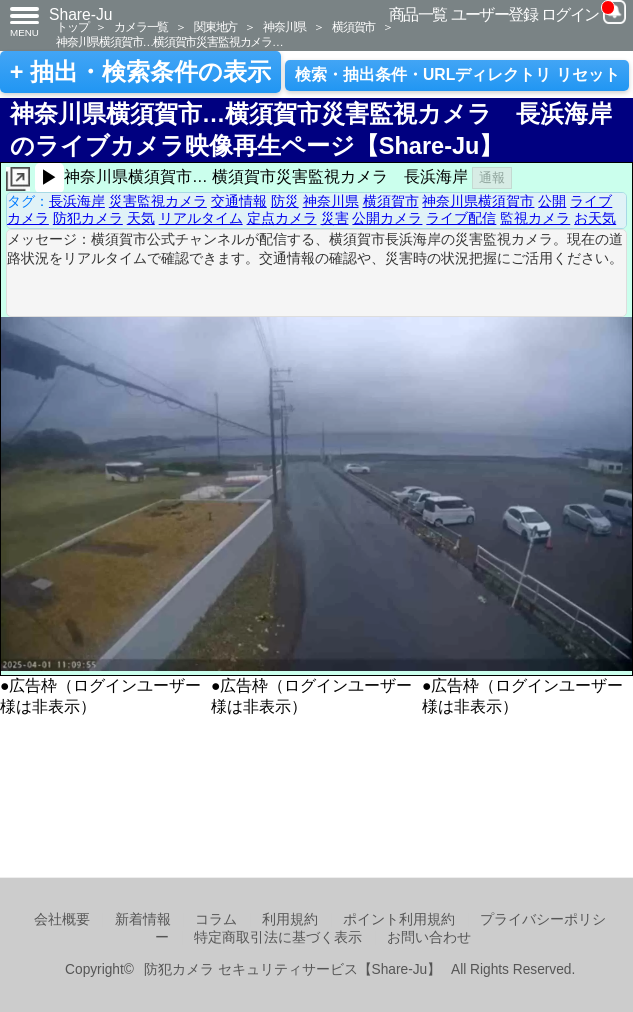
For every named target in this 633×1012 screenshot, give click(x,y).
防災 (285, 201)
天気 (141, 218)
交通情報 (239, 201)
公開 (552, 201)
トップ (72, 26)
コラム (216, 919)
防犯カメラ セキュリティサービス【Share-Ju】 (292, 969)
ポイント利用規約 (399, 919)
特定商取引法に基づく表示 (278, 937)
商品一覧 (418, 14)
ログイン (570, 14)
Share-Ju (81, 14)
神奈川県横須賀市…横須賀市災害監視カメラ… (169, 41)
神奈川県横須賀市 (478, 201)
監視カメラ (535, 218)
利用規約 (290, 919)
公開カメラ (387, 218)
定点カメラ (282, 218)
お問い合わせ (429, 937)
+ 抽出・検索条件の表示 (140, 72)
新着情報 (143, 919)
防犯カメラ (88, 218)
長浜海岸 (77, 201)
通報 (492, 177)
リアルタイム (201, 218)
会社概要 (62, 919)
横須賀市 (353, 26)
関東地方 (215, 26)
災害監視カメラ (158, 201)
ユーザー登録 (494, 14)
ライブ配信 (461, 218)
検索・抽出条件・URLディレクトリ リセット (457, 74)
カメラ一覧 (141, 26)
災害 (335, 218)
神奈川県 (284, 26)
